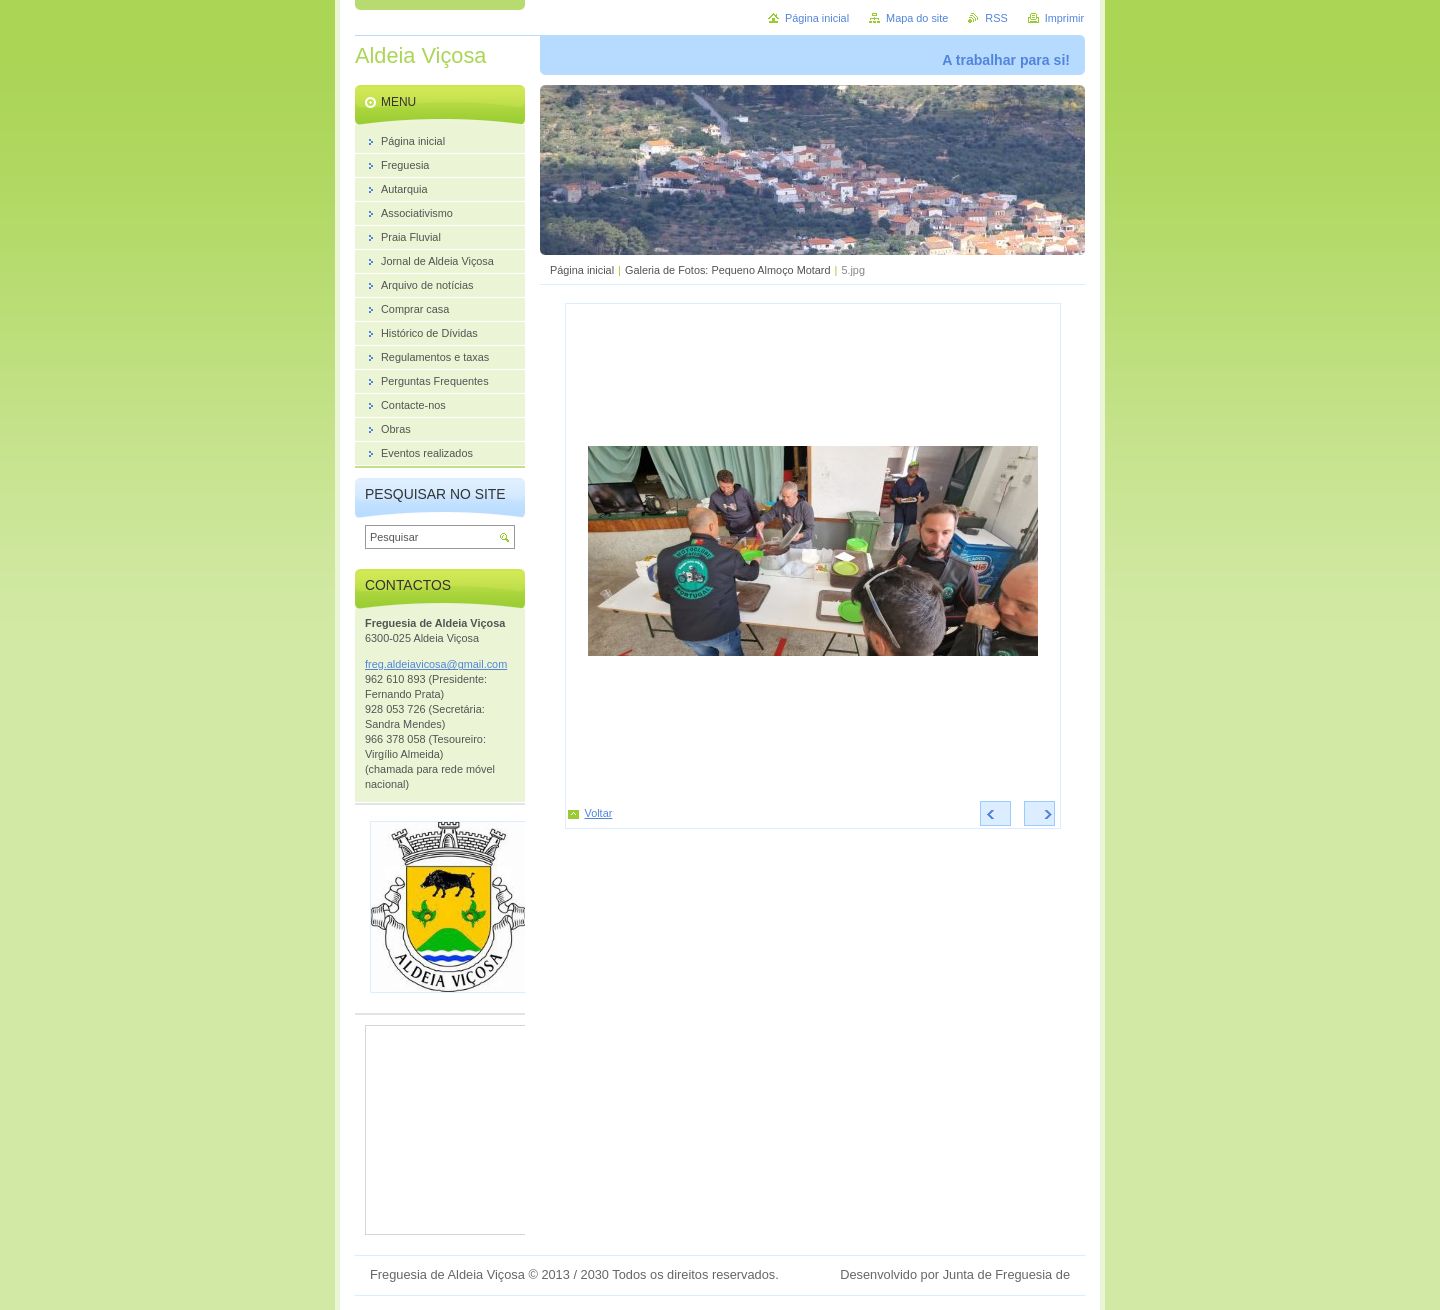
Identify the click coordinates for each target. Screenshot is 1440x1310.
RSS (996, 18)
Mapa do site (917, 18)
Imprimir (1064, 18)
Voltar (599, 813)
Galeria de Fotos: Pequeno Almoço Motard (728, 270)
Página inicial (582, 270)
